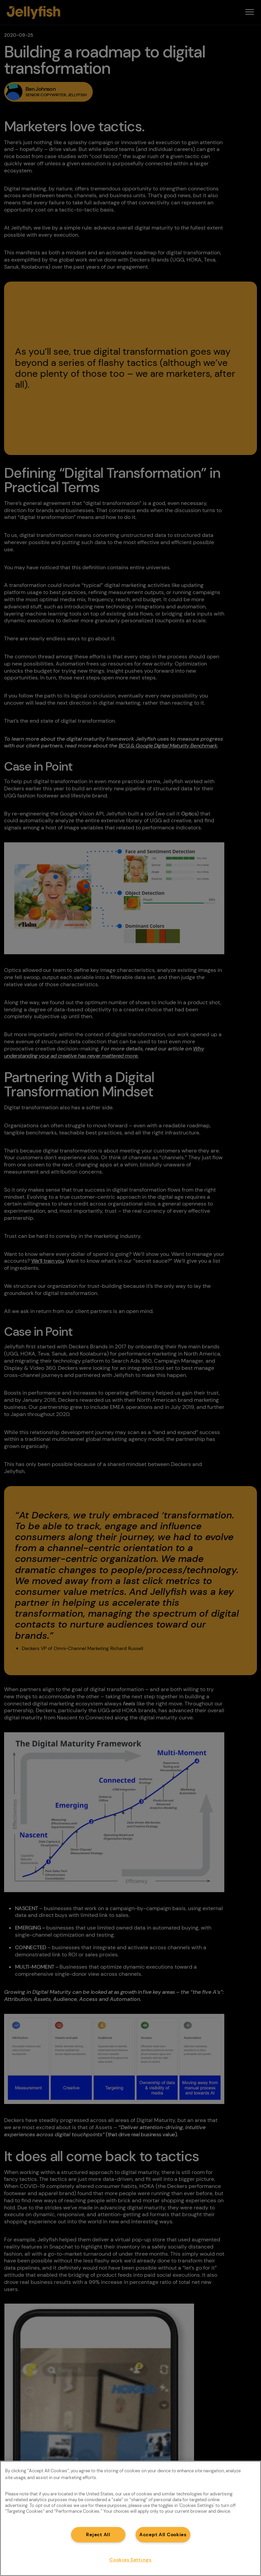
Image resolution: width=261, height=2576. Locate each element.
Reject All (98, 2534)
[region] (130, 2518)
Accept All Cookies (163, 2534)
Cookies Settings (130, 2560)
